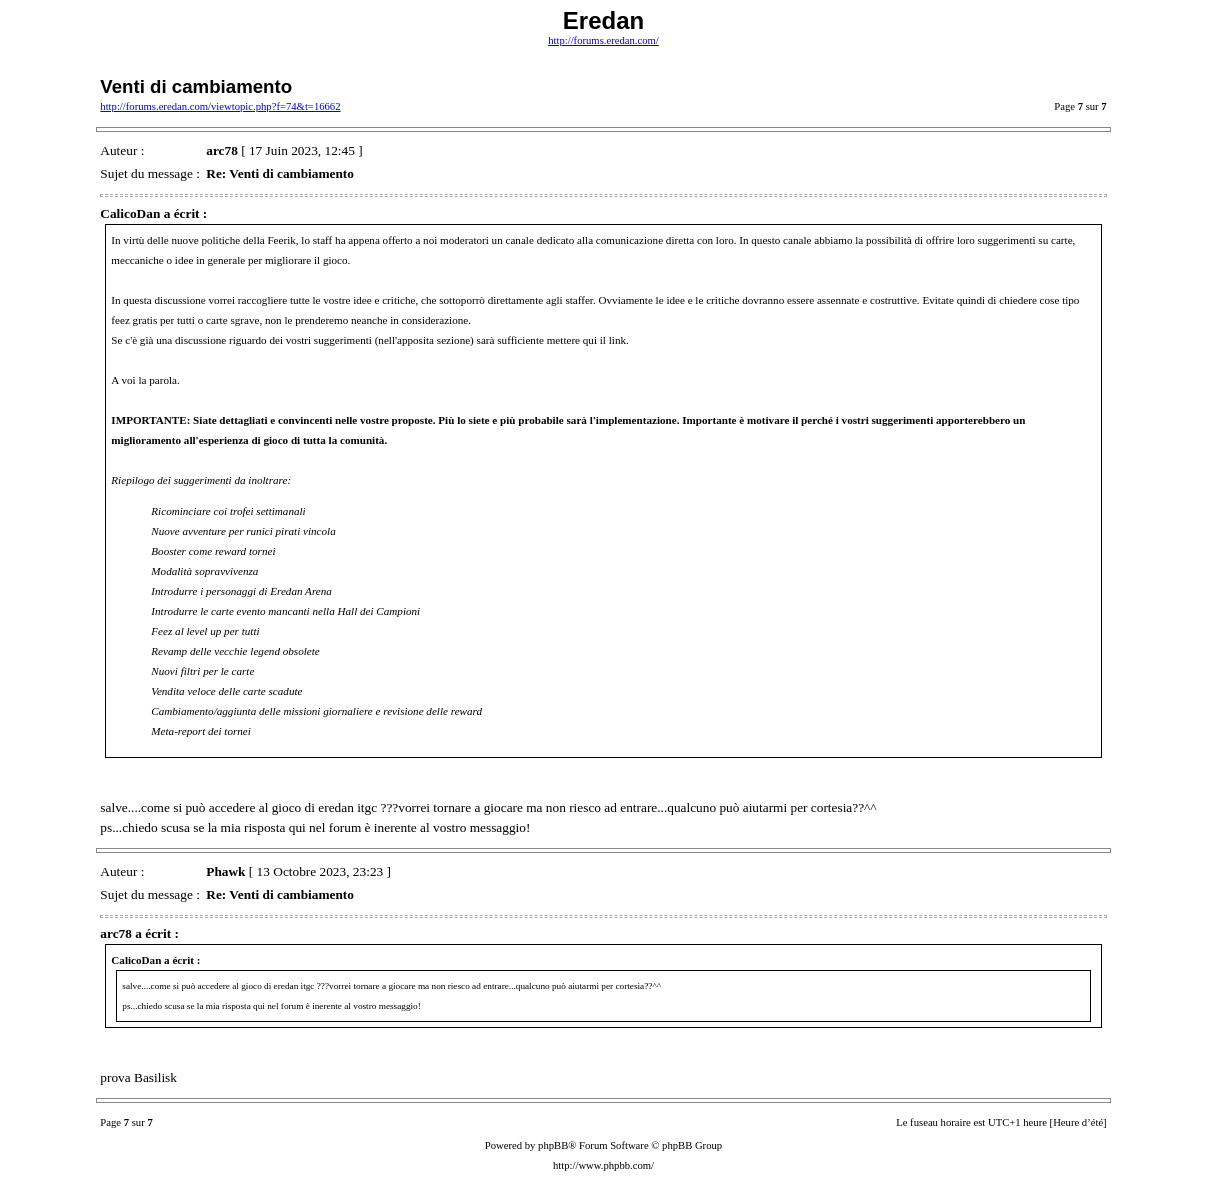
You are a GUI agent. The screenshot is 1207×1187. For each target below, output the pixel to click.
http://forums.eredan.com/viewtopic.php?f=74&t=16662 (220, 106)
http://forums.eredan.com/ (603, 40)
